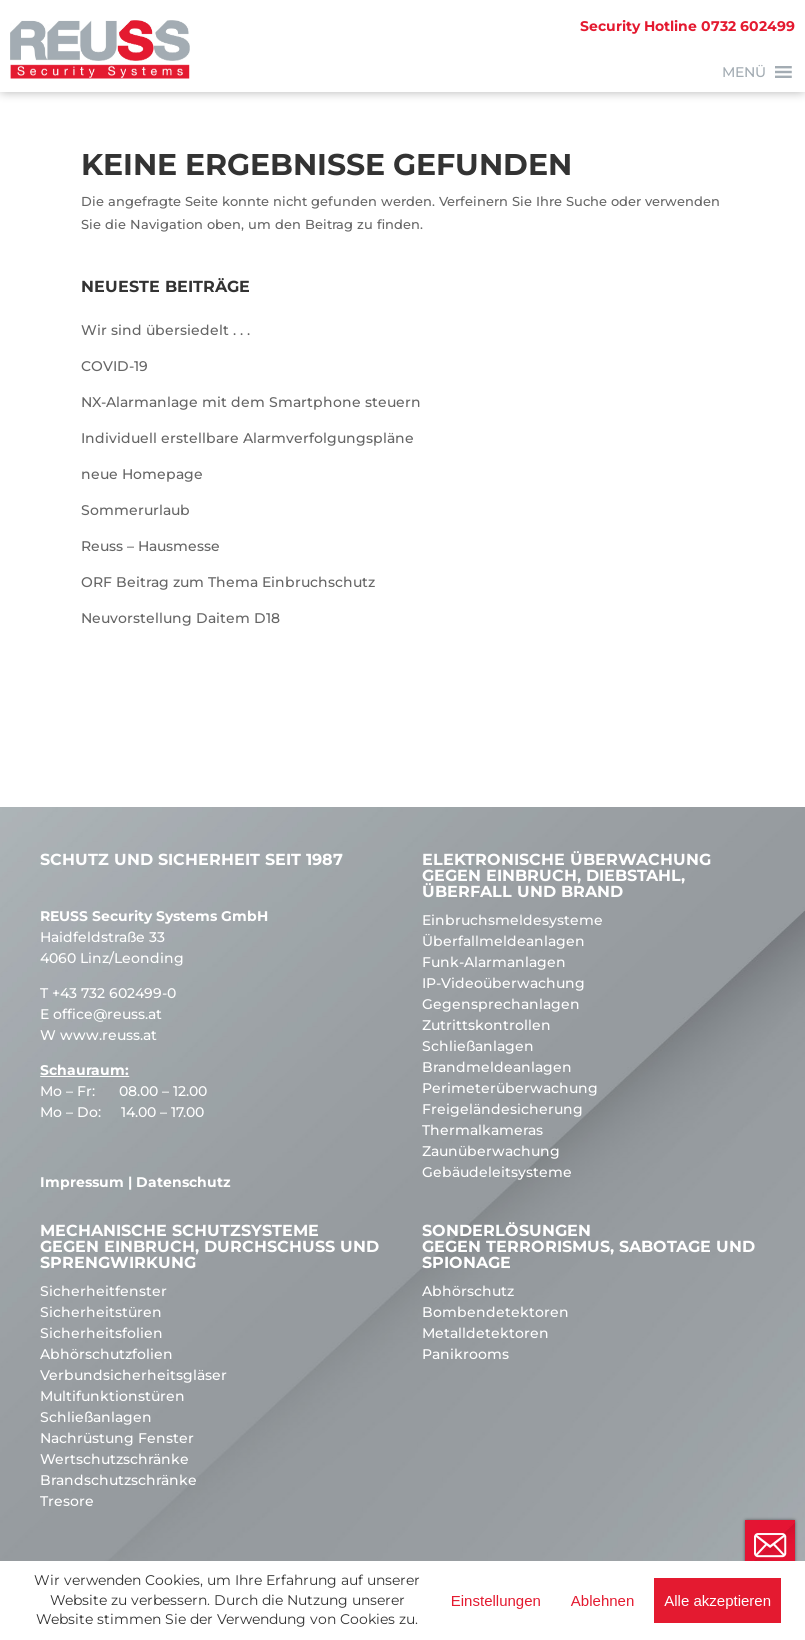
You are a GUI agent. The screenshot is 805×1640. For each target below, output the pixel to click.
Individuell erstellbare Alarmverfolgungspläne (247, 438)
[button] (744, 72)
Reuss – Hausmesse (150, 546)
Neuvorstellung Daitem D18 (180, 618)
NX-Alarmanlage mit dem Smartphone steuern (251, 402)
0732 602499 (687, 26)
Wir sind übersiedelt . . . (165, 330)
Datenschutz (183, 1182)
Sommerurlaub (135, 510)
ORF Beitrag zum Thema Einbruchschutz (228, 582)
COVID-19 (114, 366)
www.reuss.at (108, 1035)
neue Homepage (142, 474)
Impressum (82, 1182)
